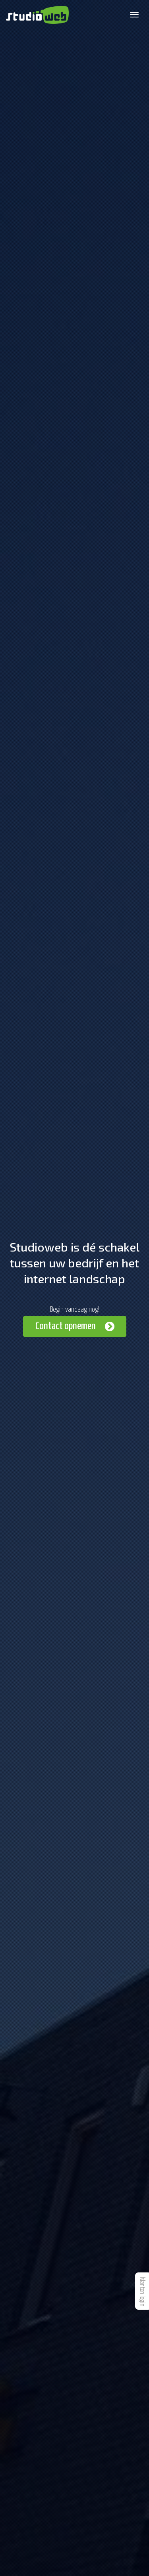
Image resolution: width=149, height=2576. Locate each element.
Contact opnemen (65, 1326)
